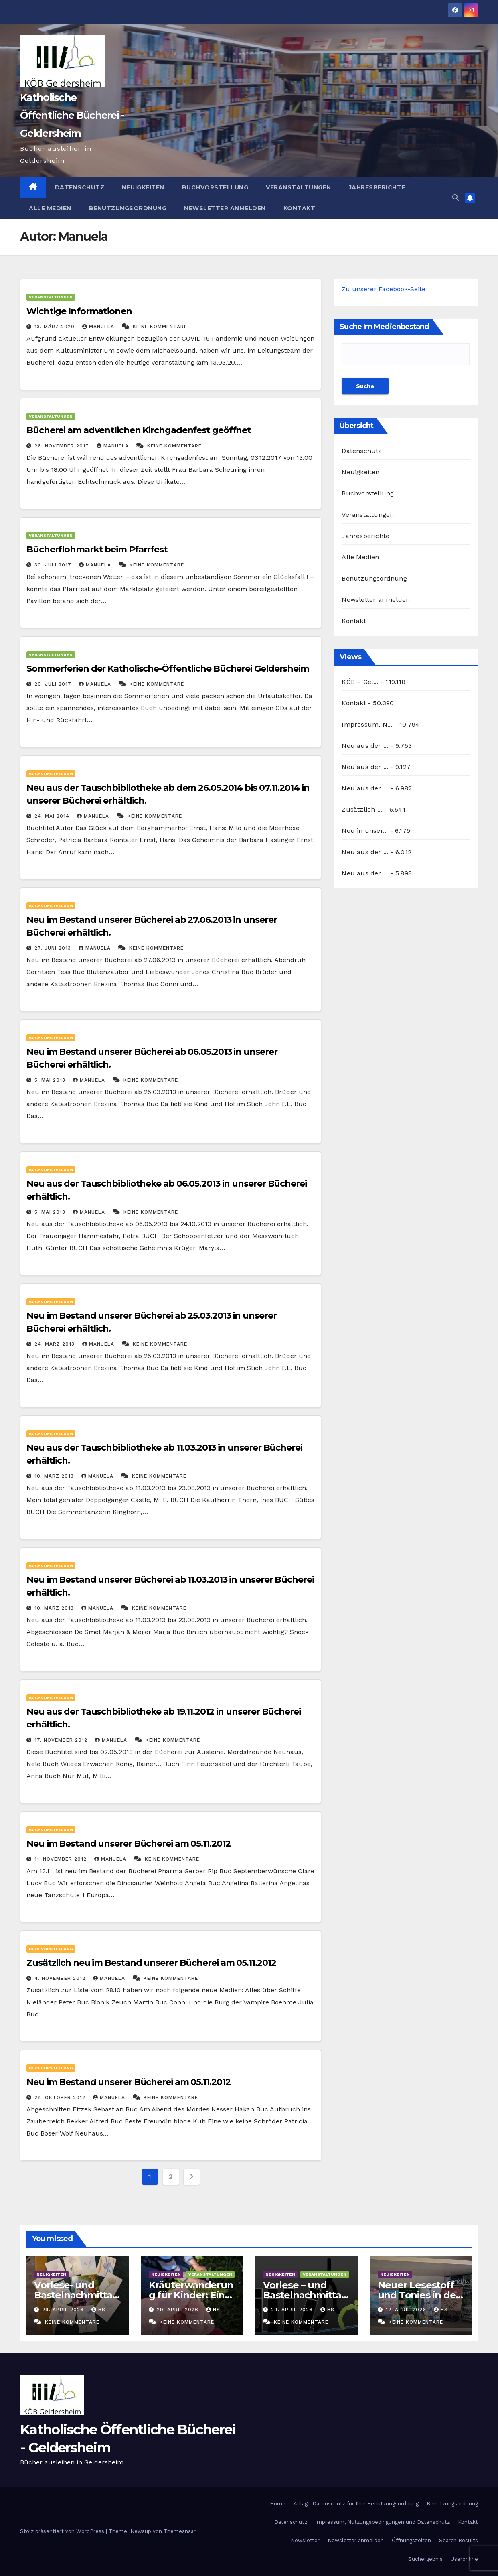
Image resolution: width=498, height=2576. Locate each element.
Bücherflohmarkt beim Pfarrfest (97, 549)
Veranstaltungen (298, 187)
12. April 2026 (407, 2309)
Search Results (458, 2540)
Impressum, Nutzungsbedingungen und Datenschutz (382, 2522)
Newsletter (305, 2540)
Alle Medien (50, 208)
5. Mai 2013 (50, 1080)
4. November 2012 (60, 1978)
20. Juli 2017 (53, 684)
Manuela (99, 326)
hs (98, 2309)
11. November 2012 (61, 1859)
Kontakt (299, 208)
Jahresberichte (377, 187)
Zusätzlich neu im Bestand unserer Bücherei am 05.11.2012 (151, 1962)
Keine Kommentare (160, 326)
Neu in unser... (365, 830)
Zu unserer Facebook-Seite (383, 289)
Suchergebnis (425, 2559)
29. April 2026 (64, 2309)
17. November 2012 (61, 1740)
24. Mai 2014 (52, 816)
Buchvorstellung (215, 187)
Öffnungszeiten (411, 2540)
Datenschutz (80, 187)
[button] (455, 197)
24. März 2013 (55, 1344)
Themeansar (180, 2531)
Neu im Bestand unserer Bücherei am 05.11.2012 (128, 1843)
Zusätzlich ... (362, 809)
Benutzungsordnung (128, 208)
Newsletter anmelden (225, 208)
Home (277, 2504)
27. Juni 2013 (53, 948)
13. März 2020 (55, 326)
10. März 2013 (55, 1476)
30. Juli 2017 (53, 565)
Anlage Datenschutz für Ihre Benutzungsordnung (356, 2504)
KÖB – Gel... (360, 682)
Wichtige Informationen (79, 311)
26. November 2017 (62, 446)
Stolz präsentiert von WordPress (63, 2531)
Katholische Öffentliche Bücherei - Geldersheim (72, 115)
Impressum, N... (367, 724)
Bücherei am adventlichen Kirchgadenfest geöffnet (138, 430)
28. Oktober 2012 (60, 2097)
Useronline (464, 2559)
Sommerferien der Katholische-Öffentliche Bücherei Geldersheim (167, 668)
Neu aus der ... (365, 745)
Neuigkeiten (143, 187)
